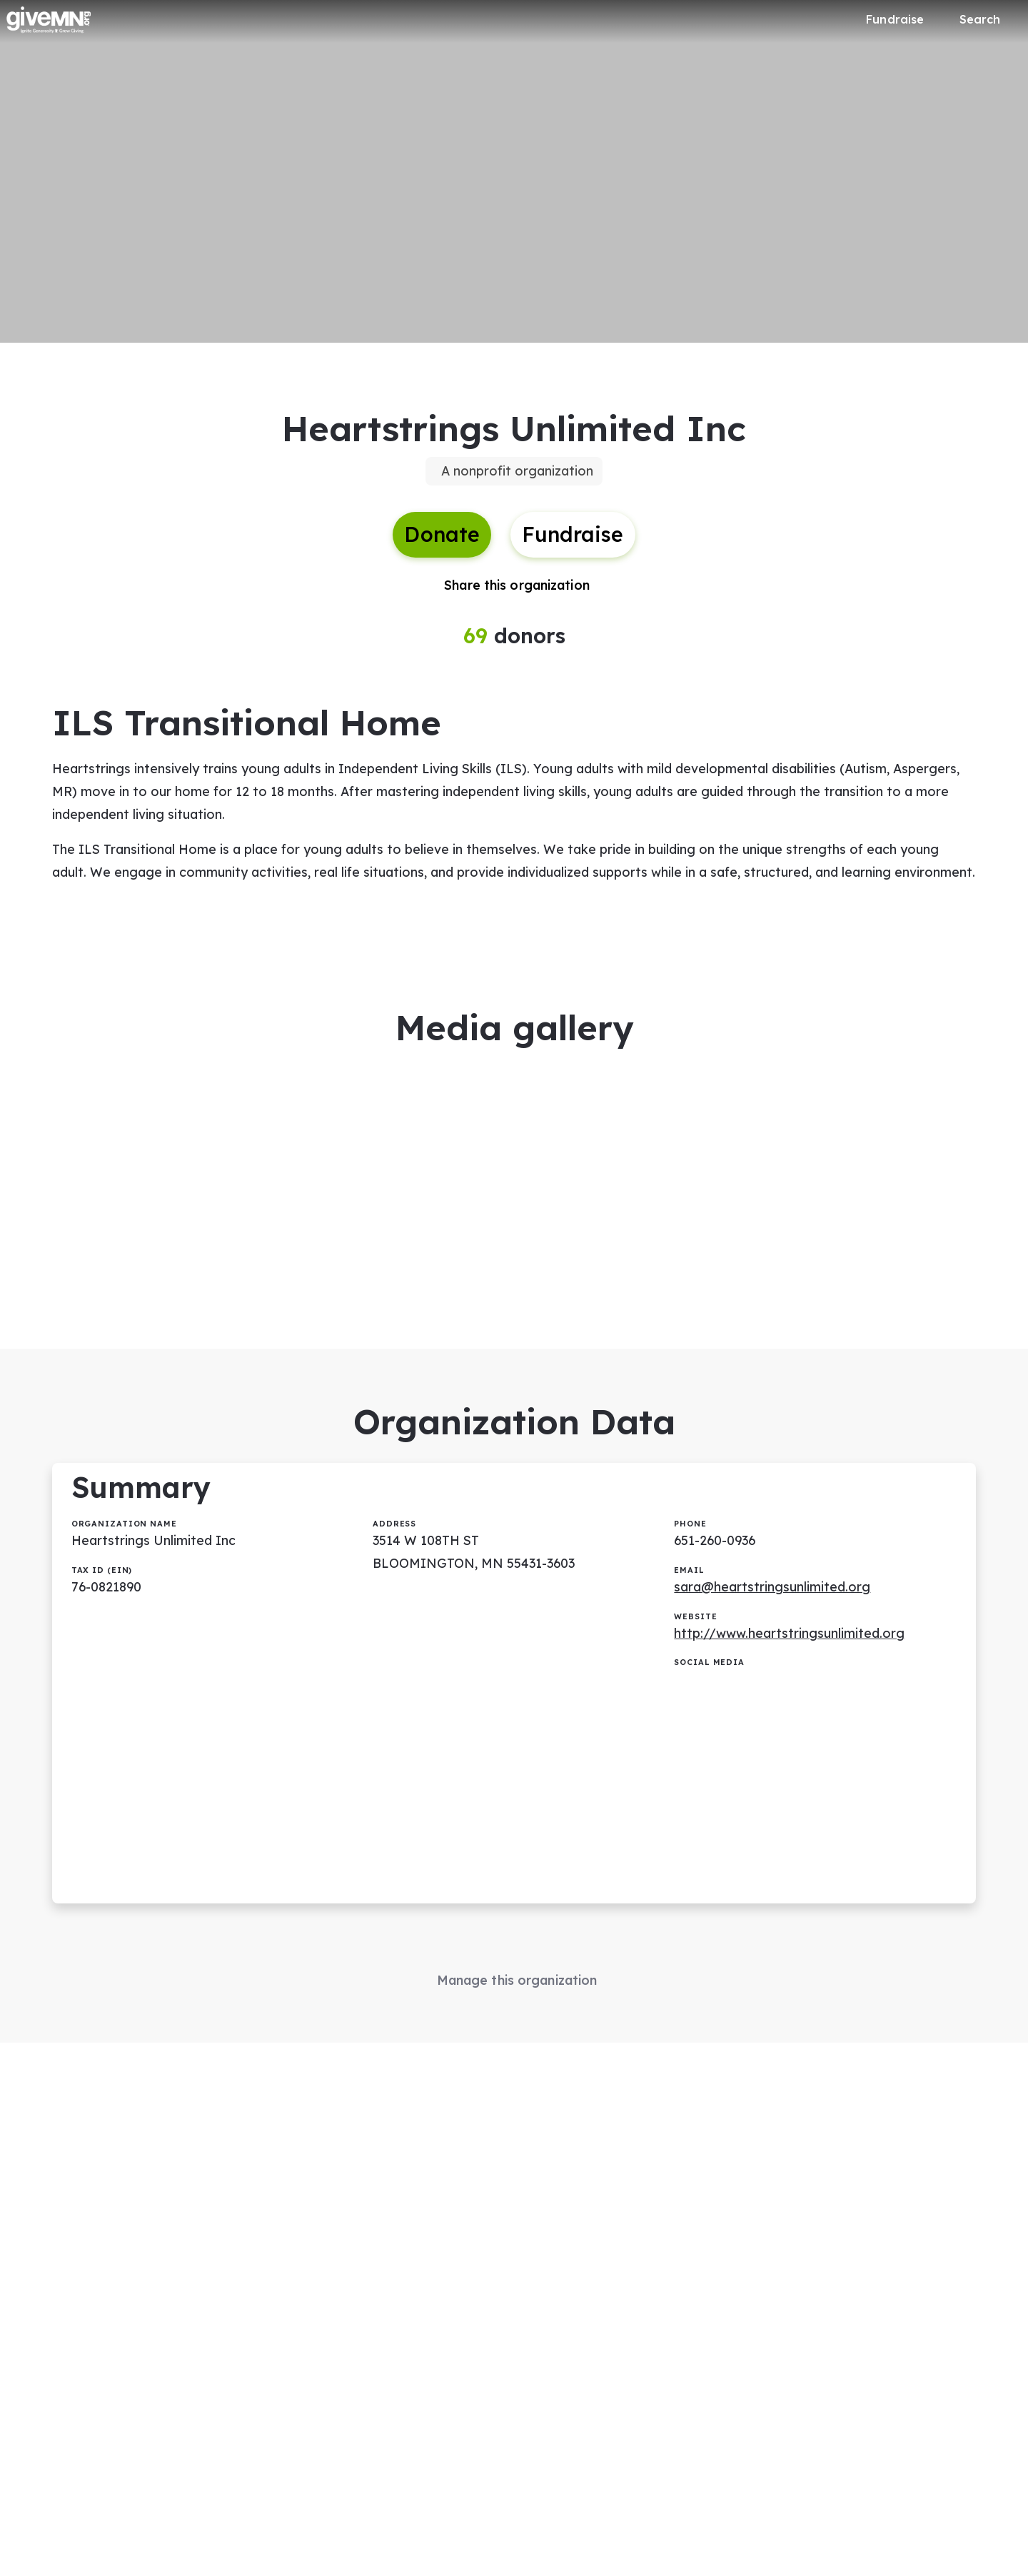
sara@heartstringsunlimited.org (773, 1604)
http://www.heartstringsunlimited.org (790, 1651)
